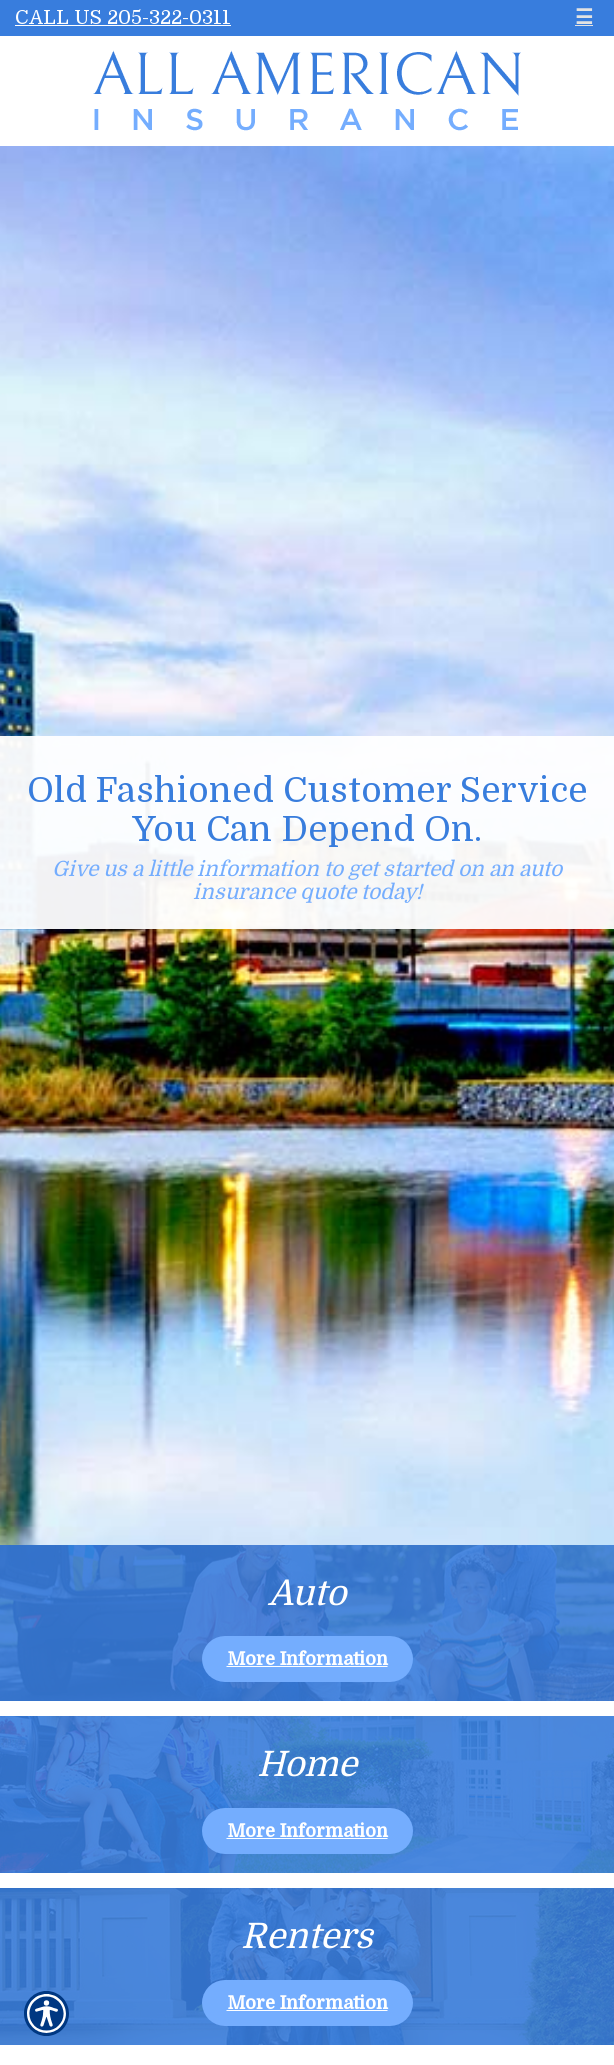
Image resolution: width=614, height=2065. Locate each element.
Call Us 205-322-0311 (123, 17)
